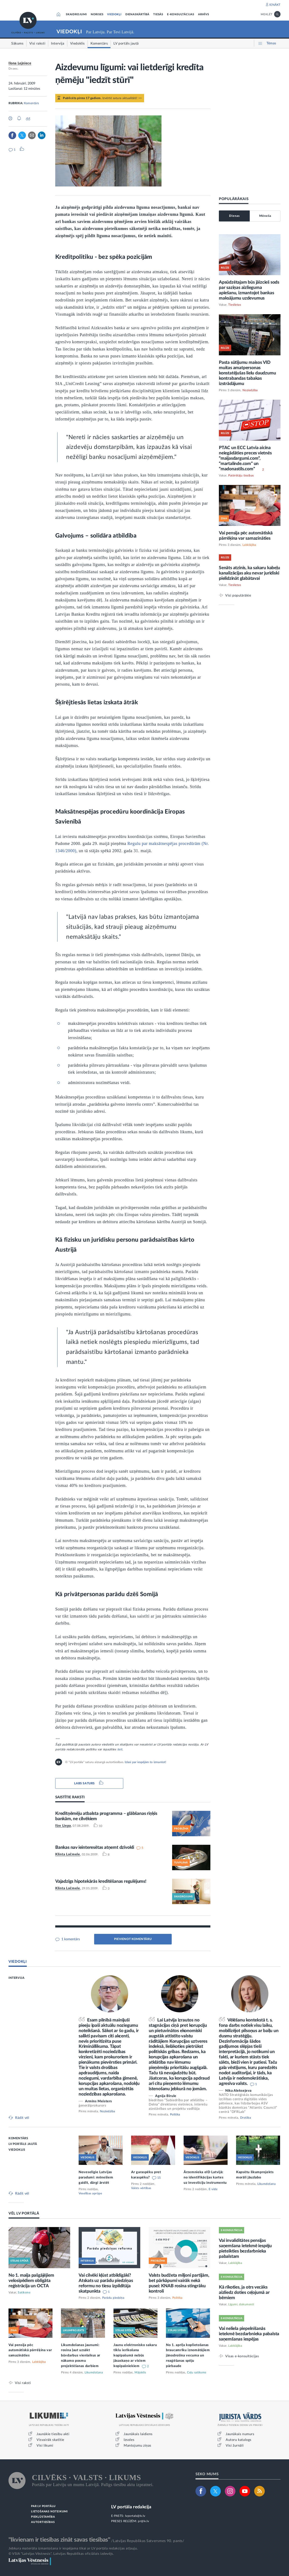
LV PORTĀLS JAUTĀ (22, 2144)
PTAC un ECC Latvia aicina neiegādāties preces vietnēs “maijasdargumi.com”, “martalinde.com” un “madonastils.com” (245, 458)
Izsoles (129, 2440)
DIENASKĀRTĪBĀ (137, 14)
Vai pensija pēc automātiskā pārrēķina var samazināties (30, 2350)
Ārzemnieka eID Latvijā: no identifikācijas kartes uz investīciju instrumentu (205, 2177)
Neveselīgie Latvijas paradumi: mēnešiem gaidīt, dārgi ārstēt (96, 2177)
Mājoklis (140, 2372)
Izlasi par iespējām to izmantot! (145, 1762)
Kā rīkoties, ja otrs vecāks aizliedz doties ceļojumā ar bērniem (244, 2292)
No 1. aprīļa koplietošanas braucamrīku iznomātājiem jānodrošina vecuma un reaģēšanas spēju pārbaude (188, 2355)
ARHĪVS (203, 14)
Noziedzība (250, 390)
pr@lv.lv (143, 2521)
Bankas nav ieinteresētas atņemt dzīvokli (94, 1847)
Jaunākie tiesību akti (53, 2434)
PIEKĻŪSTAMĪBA (43, 2517)
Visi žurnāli (235, 2445)
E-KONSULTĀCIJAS (180, 14)
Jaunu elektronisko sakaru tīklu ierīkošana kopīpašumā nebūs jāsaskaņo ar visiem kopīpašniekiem (135, 2355)
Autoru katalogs (238, 2440)
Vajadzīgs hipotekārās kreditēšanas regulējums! (100, 1881)
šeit (119, 1749)
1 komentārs (70, 1939)
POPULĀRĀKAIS (233, 199)
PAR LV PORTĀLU (43, 2506)
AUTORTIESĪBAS (43, 2522)
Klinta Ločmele (67, 1854)
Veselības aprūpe (90, 2193)
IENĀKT (274, 4)
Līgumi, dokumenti (241, 2304)
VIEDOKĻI (114, 14)
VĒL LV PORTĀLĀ (23, 2213)
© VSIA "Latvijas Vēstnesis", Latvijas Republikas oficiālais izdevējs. (61, 2553)
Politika (175, 2114)
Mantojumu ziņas (137, 2445)
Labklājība (249, 544)
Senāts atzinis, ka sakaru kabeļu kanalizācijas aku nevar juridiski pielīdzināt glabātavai (249, 573)
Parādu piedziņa (113, 2297)
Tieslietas (234, 304)
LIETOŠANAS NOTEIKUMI (49, 2511)
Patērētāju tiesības (241, 475)
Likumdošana (266, 2183)
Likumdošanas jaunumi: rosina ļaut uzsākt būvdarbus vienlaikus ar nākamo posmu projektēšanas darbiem (80, 2355)
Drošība (245, 2117)
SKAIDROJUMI (76, 14)
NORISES (97, 14)
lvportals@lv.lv (135, 2515)
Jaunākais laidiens (138, 2434)
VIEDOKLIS (16, 2149)
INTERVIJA (16, 1977)
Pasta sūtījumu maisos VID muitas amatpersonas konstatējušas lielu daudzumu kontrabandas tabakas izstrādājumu (247, 373)
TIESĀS (158, 14)
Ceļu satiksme (196, 2372)
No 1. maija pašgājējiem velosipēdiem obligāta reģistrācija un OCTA (31, 2280)
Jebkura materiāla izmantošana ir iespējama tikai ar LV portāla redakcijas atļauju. (73, 2548)
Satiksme (24, 2292)
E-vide (213, 2189)
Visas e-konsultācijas (242, 2356)
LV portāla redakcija (131, 2507)
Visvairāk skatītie (50, 2440)
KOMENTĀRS (18, 2138)
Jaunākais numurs (240, 2434)
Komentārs (31, 103)
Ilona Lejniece (19, 63)
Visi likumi (45, 2445)
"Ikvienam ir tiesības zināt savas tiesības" (59, 2540)
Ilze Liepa (63, 1825)
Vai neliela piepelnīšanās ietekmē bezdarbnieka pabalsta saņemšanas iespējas (249, 2333)
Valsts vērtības (141, 2188)
